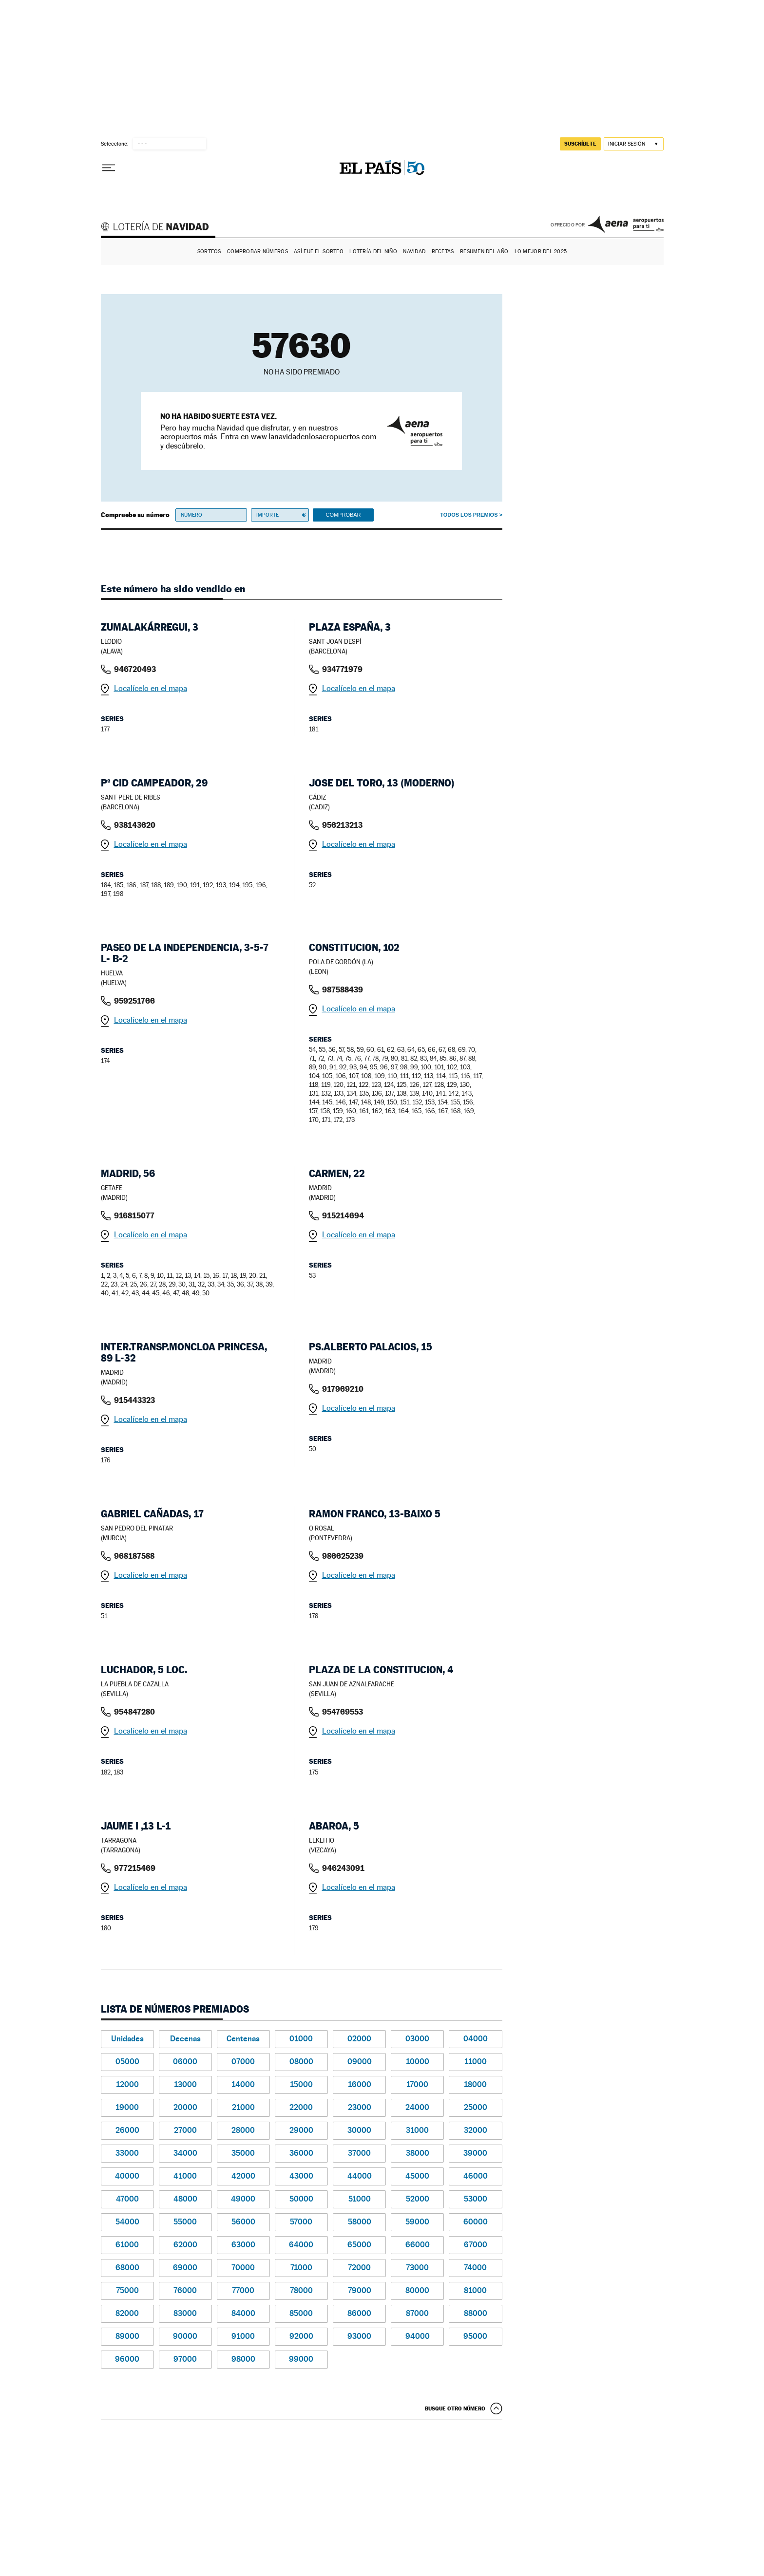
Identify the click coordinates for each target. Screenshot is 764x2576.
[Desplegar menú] (108, 168)
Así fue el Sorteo (319, 251)
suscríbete (580, 143)
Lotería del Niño (373, 251)
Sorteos (209, 251)
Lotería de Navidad (159, 228)
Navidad (414, 251)
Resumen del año (484, 251)
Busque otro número (455, 2408)
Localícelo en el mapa (150, 688)
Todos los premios (468, 515)
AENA (626, 224)
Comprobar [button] (343, 515)
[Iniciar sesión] (634, 143)
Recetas (443, 251)
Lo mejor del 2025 (541, 251)
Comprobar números (257, 251)
